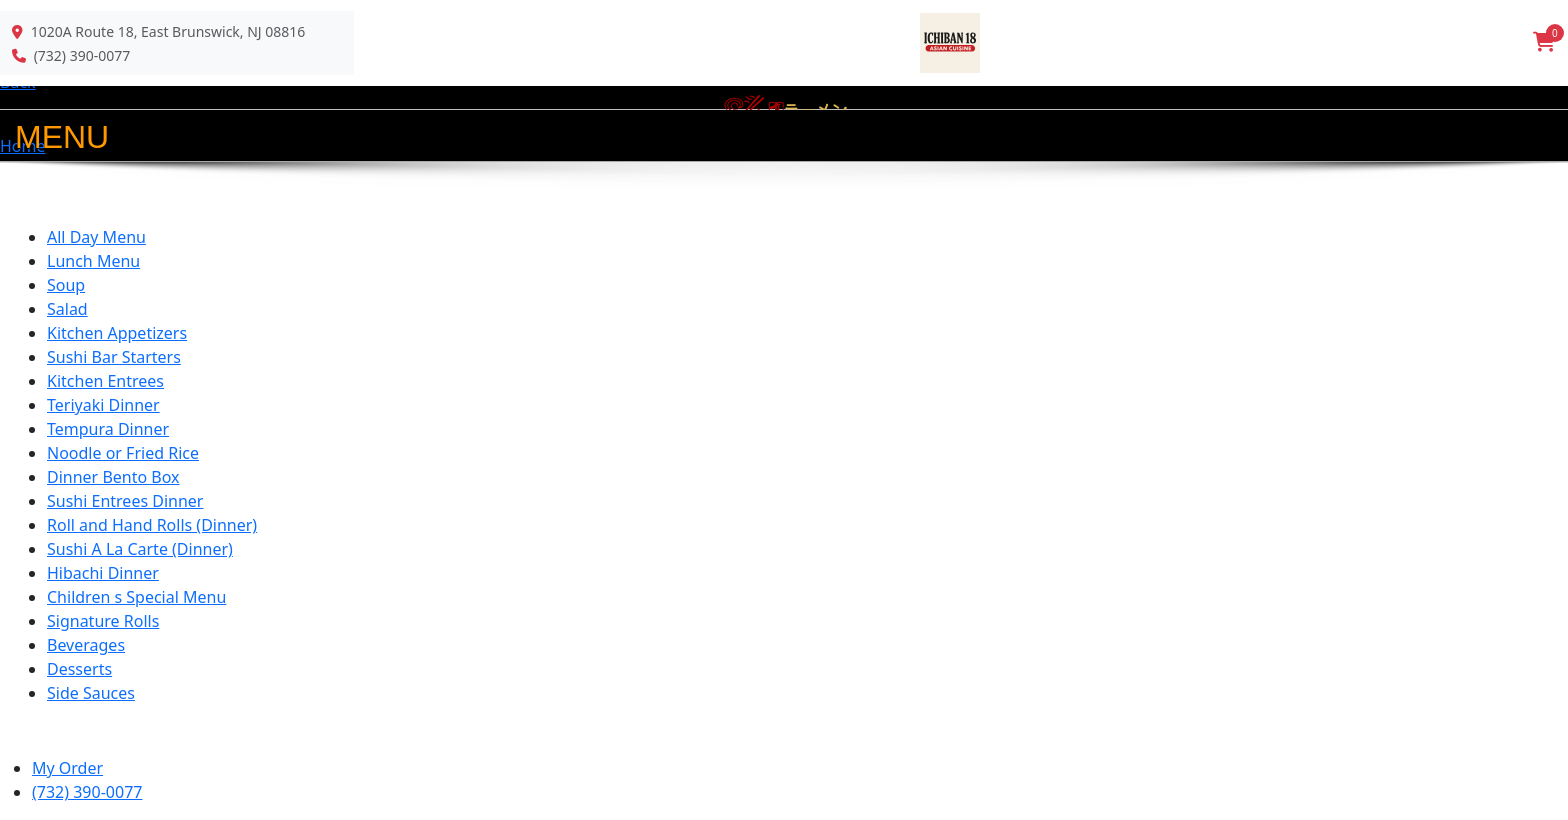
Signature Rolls (103, 621)
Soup (66, 285)
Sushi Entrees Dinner (125, 501)
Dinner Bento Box (113, 477)
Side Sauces (91, 693)
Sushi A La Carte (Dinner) (140, 549)
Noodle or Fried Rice (123, 453)
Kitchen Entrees (105, 381)
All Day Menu (96, 237)
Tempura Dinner (108, 429)
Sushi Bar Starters (114, 357)
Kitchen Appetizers (117, 333)
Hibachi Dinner (103, 573)
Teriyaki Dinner (103, 405)
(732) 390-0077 (82, 55)
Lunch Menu (93, 261)
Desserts (79, 669)
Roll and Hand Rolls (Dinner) (152, 525)
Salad (67, 309)
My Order (67, 768)
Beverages (86, 645)
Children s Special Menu (136, 597)
